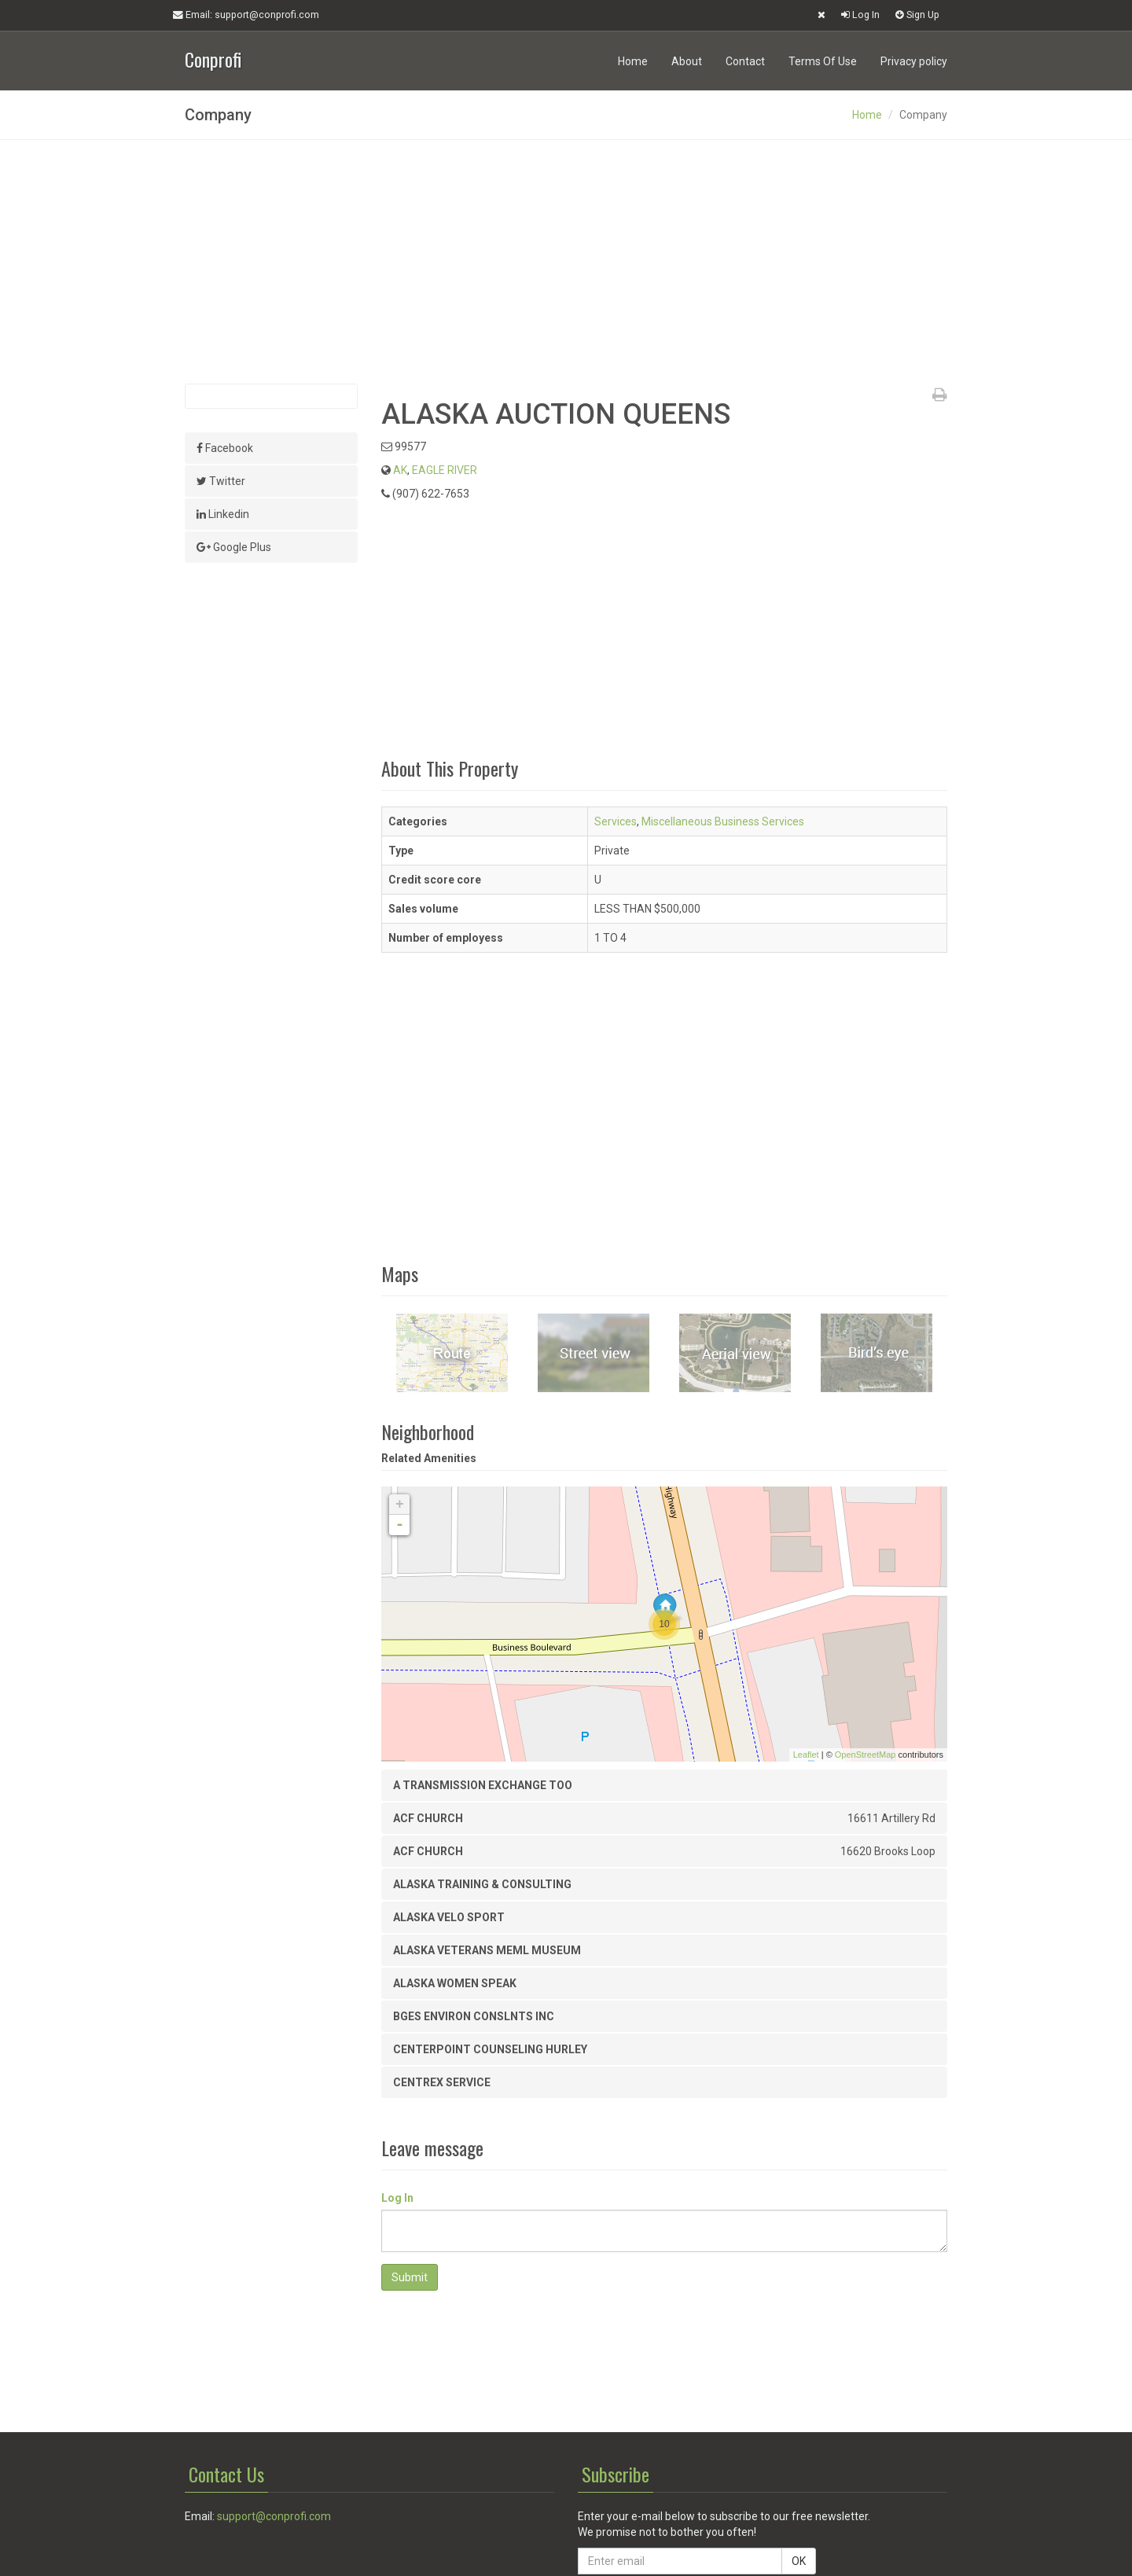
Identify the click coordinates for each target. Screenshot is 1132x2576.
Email (246, 15)
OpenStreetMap (865, 1754)
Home (633, 61)
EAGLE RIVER (444, 470)
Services (615, 821)
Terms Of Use (822, 61)
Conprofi (213, 58)
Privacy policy (913, 61)
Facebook (225, 448)
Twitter (221, 481)
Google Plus (234, 547)
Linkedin (223, 514)
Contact (745, 61)
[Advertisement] (566, 262)
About (686, 61)
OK (799, 2561)
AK (400, 470)
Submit (409, 2277)
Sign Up (917, 14)
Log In (860, 14)
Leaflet (806, 1754)
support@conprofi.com (274, 2516)
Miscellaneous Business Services (722, 821)
